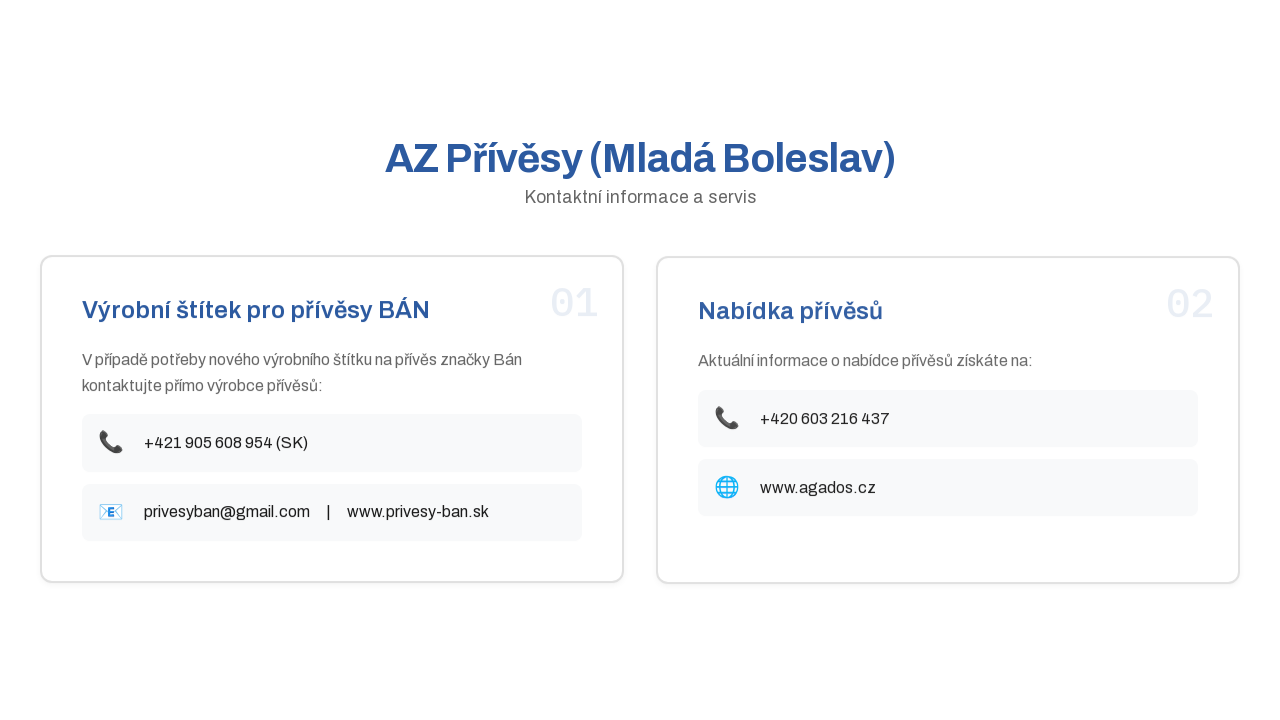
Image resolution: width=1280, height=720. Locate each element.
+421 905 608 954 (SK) (226, 443)
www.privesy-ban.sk (418, 512)
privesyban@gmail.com (227, 512)
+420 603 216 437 (825, 420)
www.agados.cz (818, 489)
